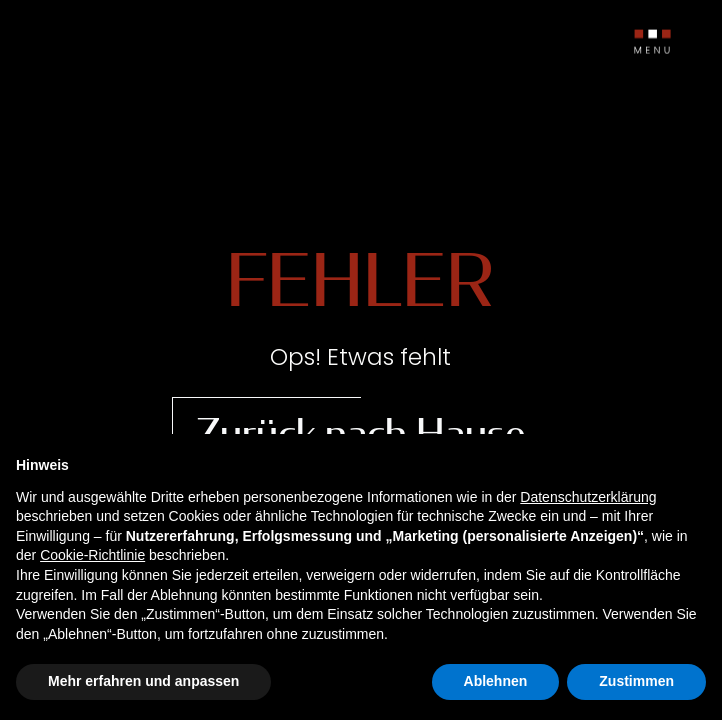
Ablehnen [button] (496, 681)
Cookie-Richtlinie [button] (92, 555)
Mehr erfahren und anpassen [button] (143, 681)
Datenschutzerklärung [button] (588, 497)
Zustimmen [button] (636, 681)
